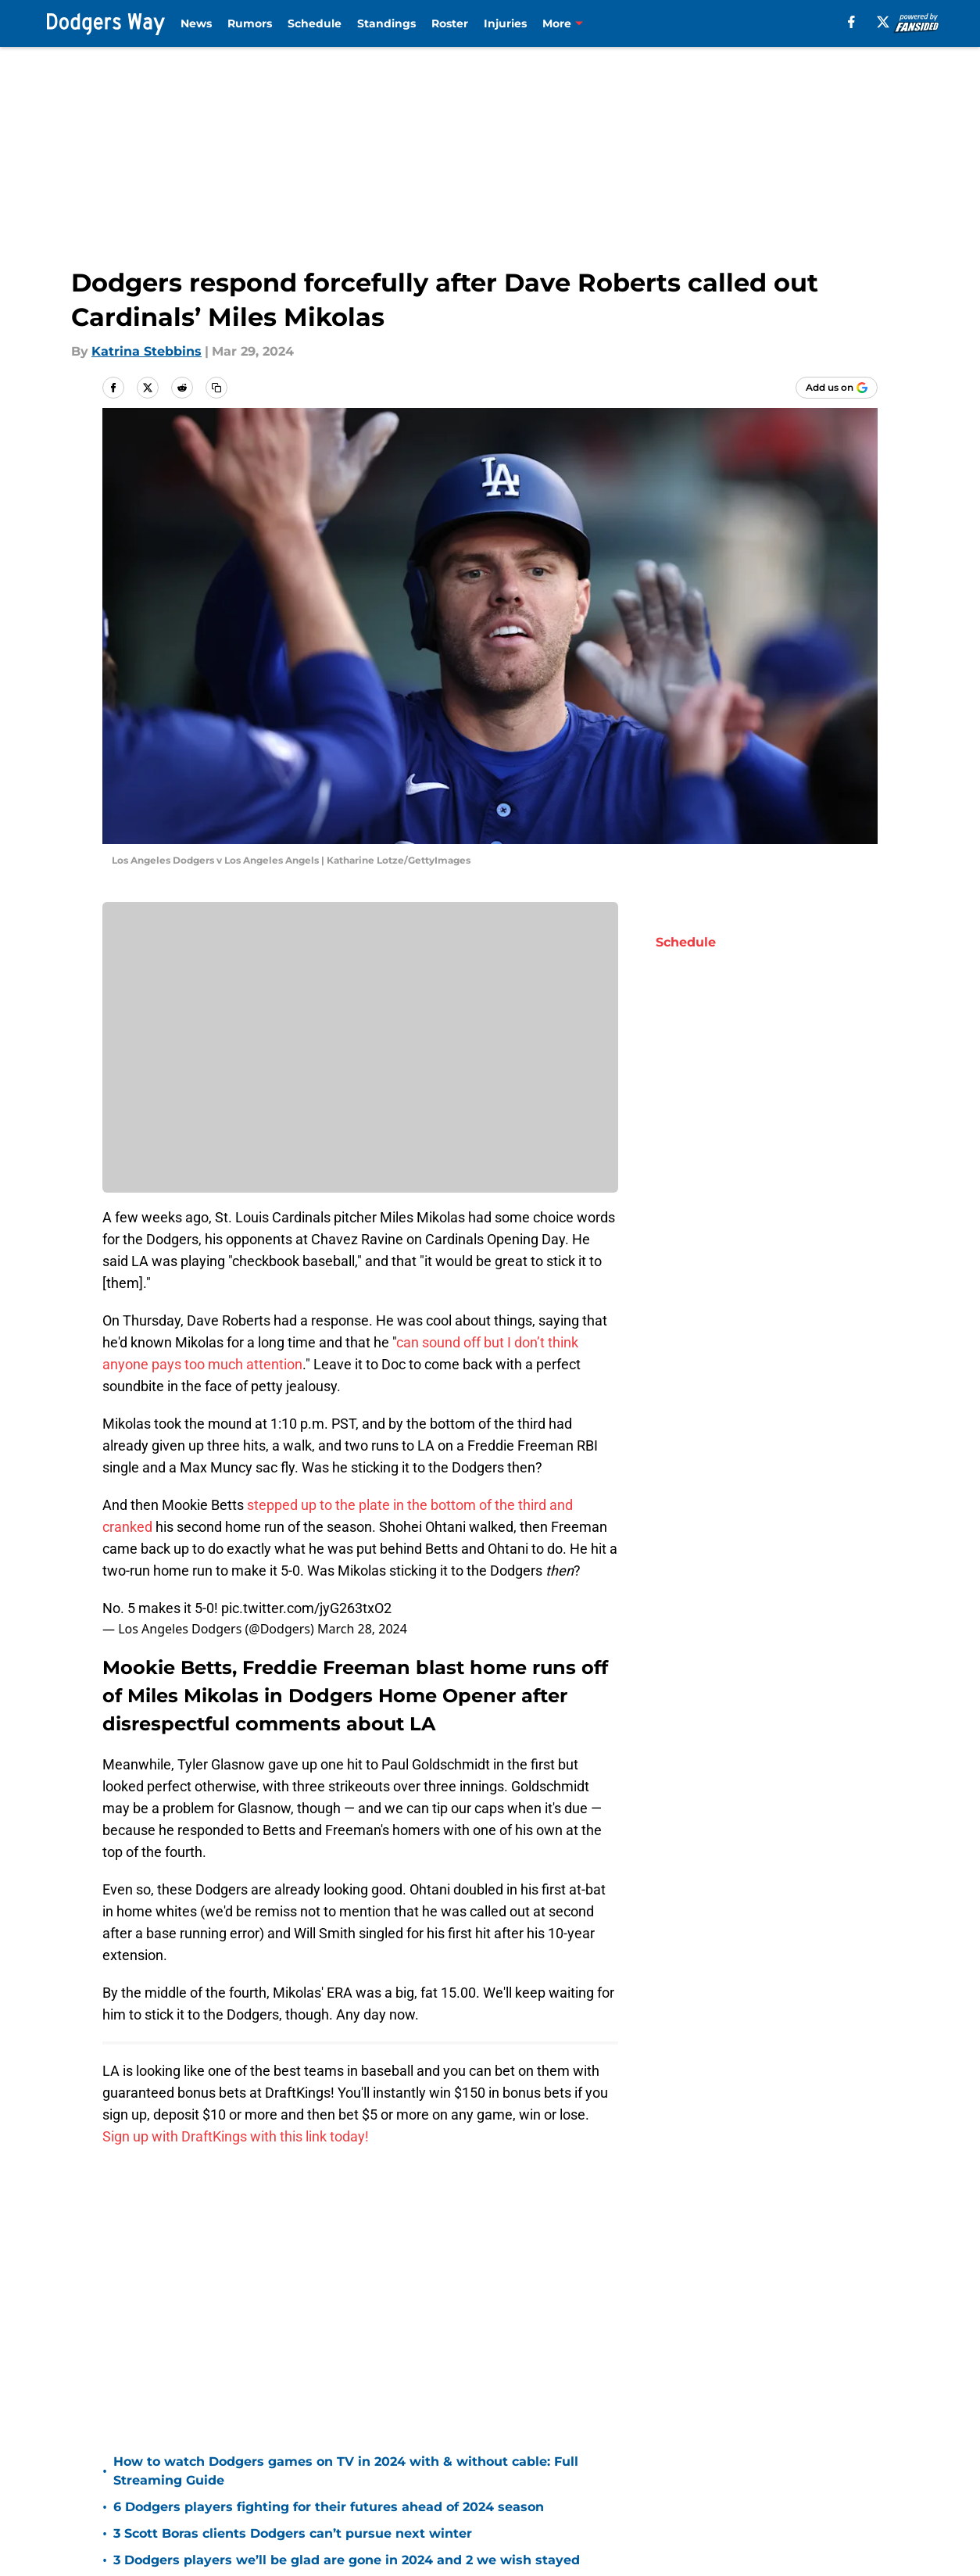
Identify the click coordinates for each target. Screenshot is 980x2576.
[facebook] (851, 22)
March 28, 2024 (362, 1628)
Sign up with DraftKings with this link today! (235, 2136)
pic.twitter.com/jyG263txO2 (306, 1608)
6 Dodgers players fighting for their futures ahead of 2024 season (328, 2506)
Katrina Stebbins (146, 351)
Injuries (505, 23)
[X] (883, 22)
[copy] (216, 388)
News (196, 23)
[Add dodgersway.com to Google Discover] (837, 388)
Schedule (315, 23)
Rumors (249, 23)
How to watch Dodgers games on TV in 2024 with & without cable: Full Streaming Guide (345, 2471)
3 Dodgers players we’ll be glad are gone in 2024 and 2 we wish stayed (346, 2560)
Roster (449, 23)
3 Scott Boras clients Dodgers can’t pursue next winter (292, 2533)
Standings (386, 23)
